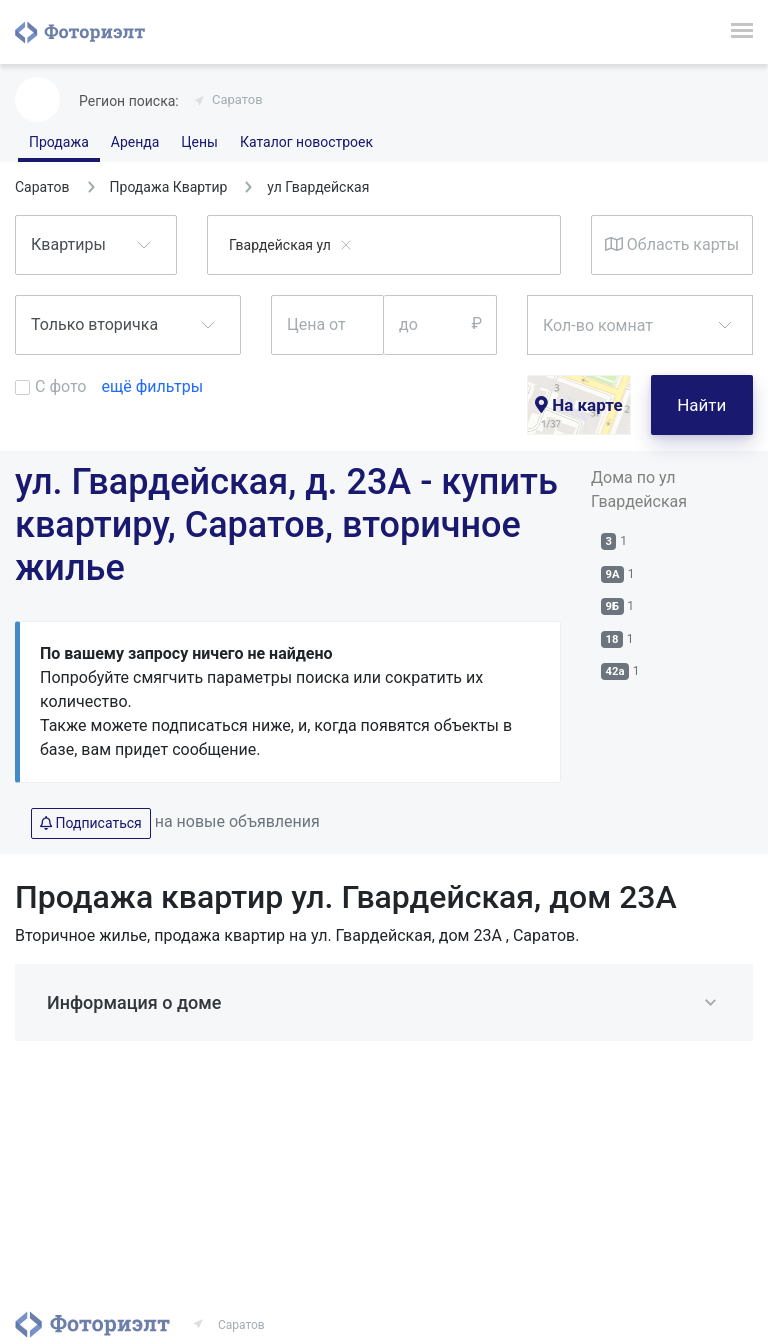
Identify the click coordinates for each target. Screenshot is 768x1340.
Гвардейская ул (280, 245)
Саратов (237, 99)
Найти (701, 405)
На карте (579, 405)
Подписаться (91, 823)
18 (612, 639)
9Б (613, 606)
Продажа (59, 142)
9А (613, 574)
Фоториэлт (80, 32)
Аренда (135, 142)
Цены (199, 142)
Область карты (672, 244)
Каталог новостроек (306, 142)
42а (615, 671)
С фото (60, 386)
